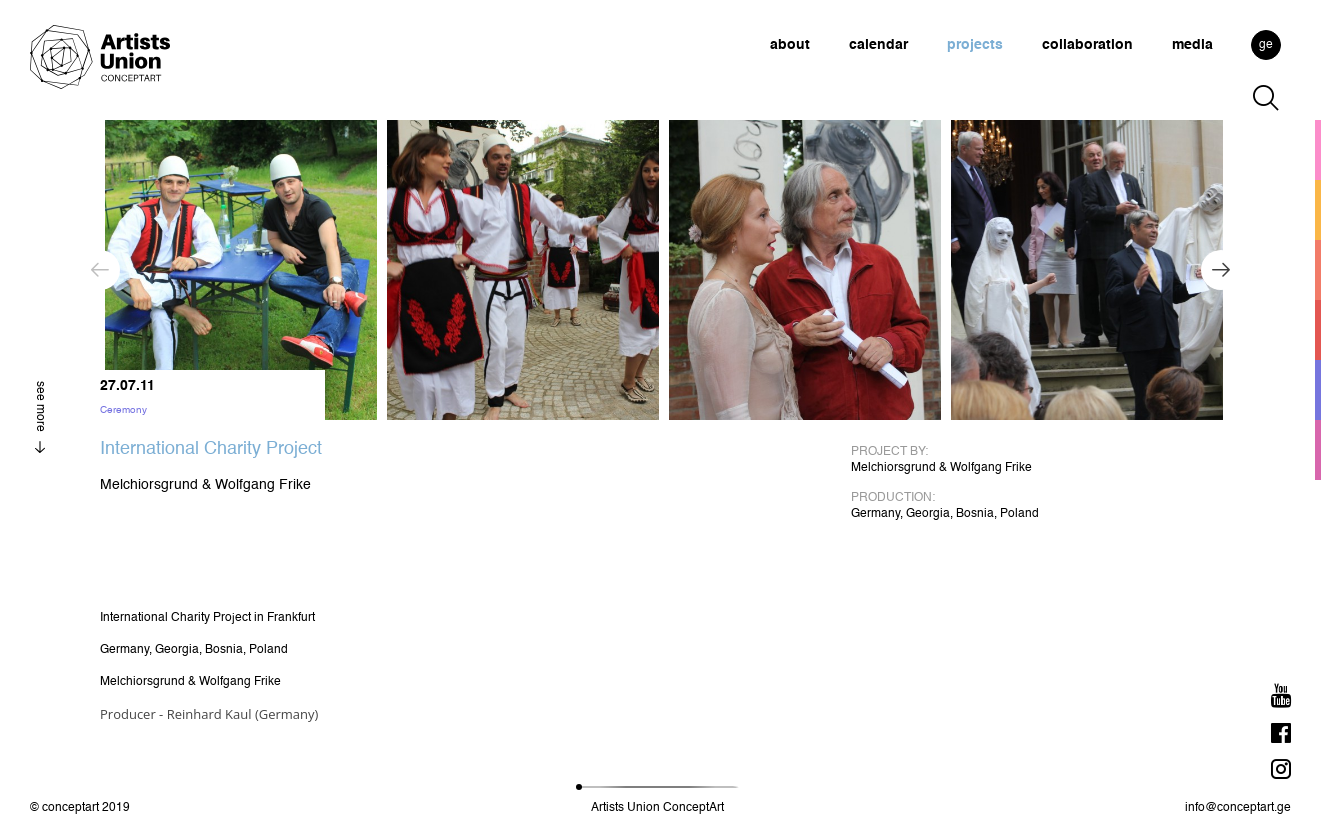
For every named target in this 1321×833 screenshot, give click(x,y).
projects (975, 45)
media (1192, 45)
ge (1266, 45)
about (790, 45)
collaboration (1087, 45)
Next (1221, 270)
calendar (878, 45)
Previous (100, 270)
